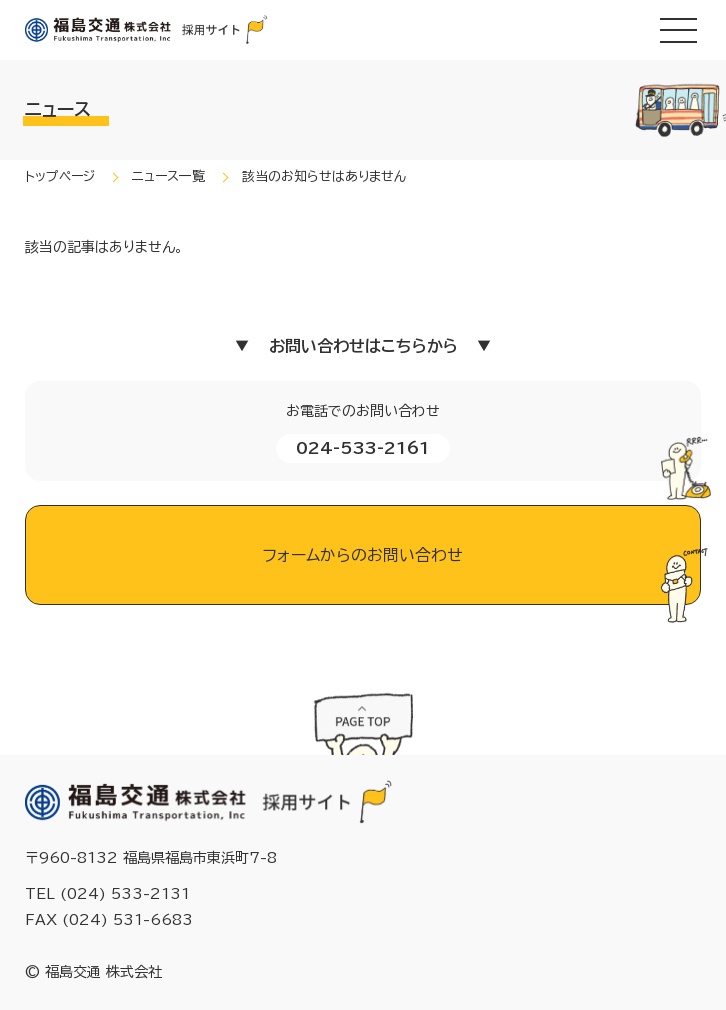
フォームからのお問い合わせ (363, 555)
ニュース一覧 (168, 176)
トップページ (60, 176)
